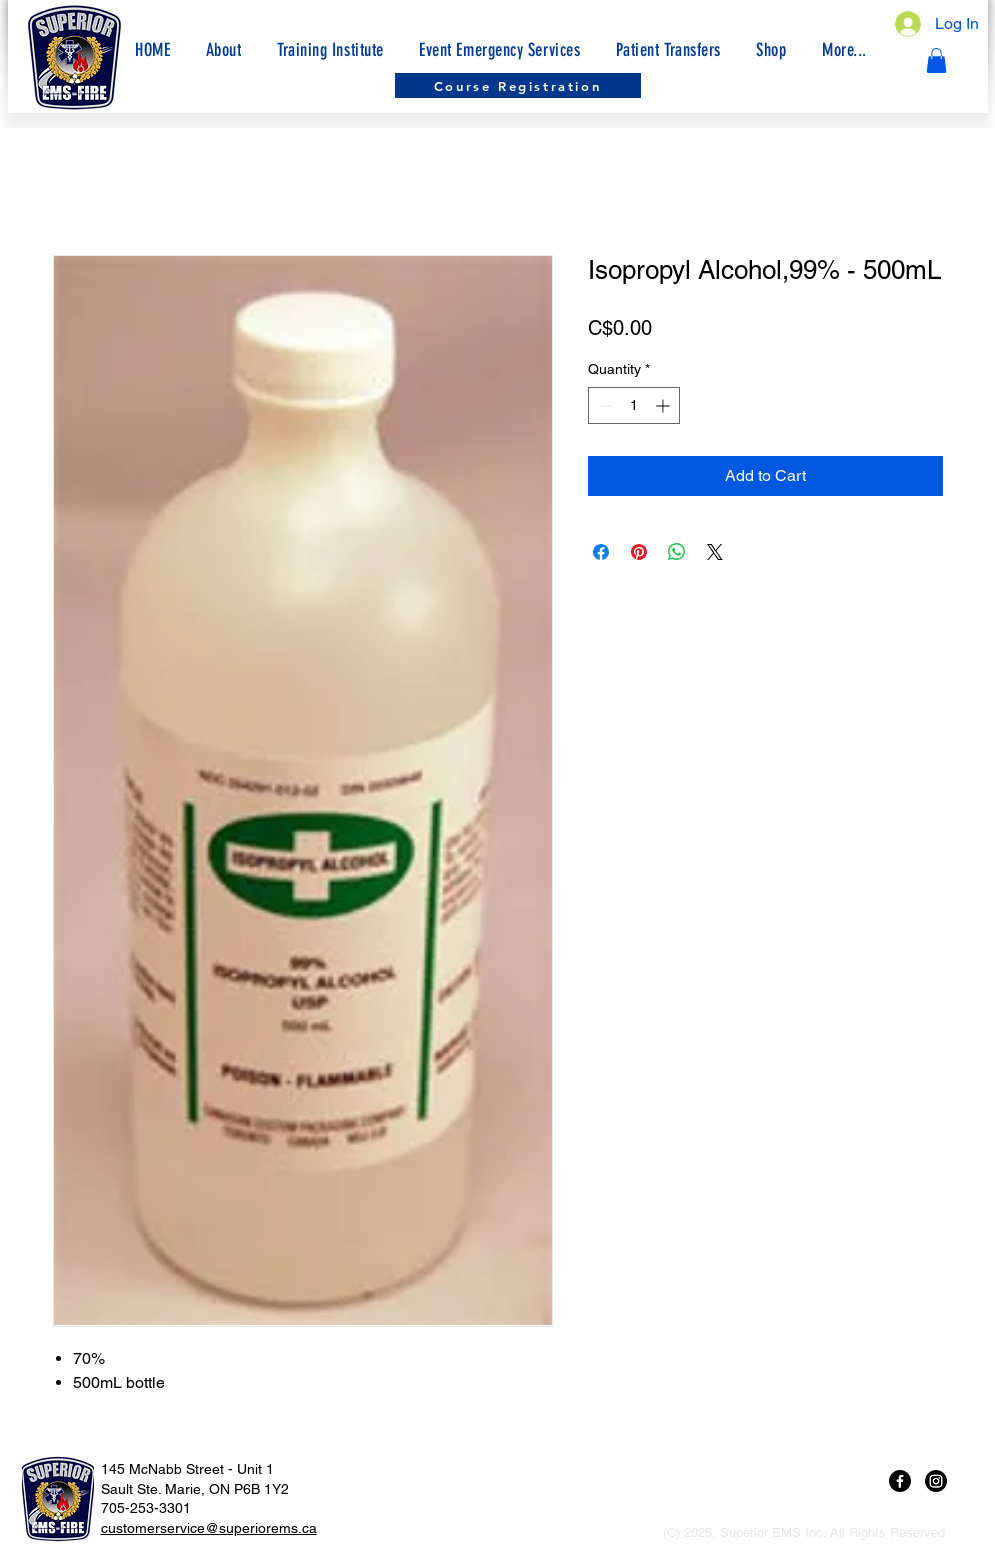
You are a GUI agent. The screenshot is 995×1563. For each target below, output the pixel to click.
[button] (844, 50)
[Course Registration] (518, 85)
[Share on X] (715, 552)
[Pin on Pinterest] (639, 552)
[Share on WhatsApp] (677, 552)
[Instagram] (936, 1481)
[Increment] (664, 405)
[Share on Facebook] (601, 552)
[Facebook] (900, 1481)
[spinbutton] (634, 405)
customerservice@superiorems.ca (209, 1528)
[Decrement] (603, 405)
